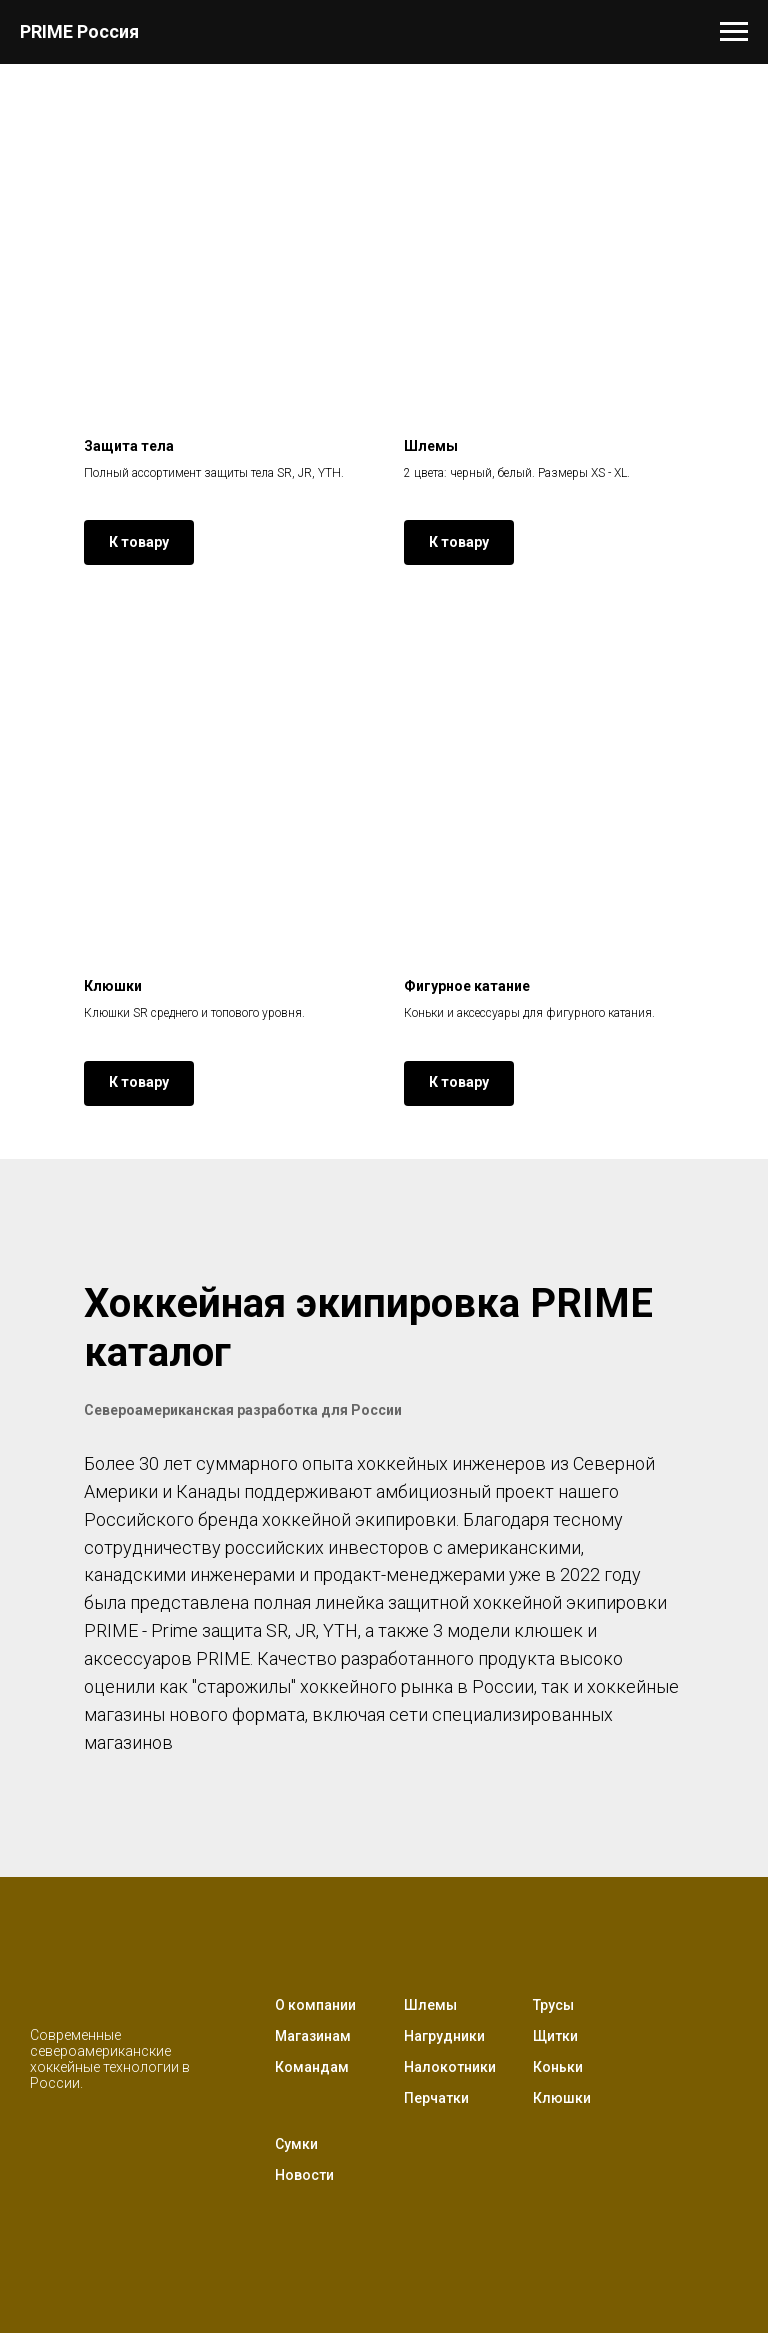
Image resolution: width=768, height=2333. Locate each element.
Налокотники (450, 2067)
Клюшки (562, 2098)
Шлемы (430, 2005)
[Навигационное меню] (734, 32)
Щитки (555, 2036)
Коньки (558, 2067)
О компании (315, 2005)
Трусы (553, 2005)
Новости (304, 2175)
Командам (312, 2067)
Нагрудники (444, 2036)
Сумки (296, 2144)
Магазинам (313, 2036)
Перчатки (436, 2098)
